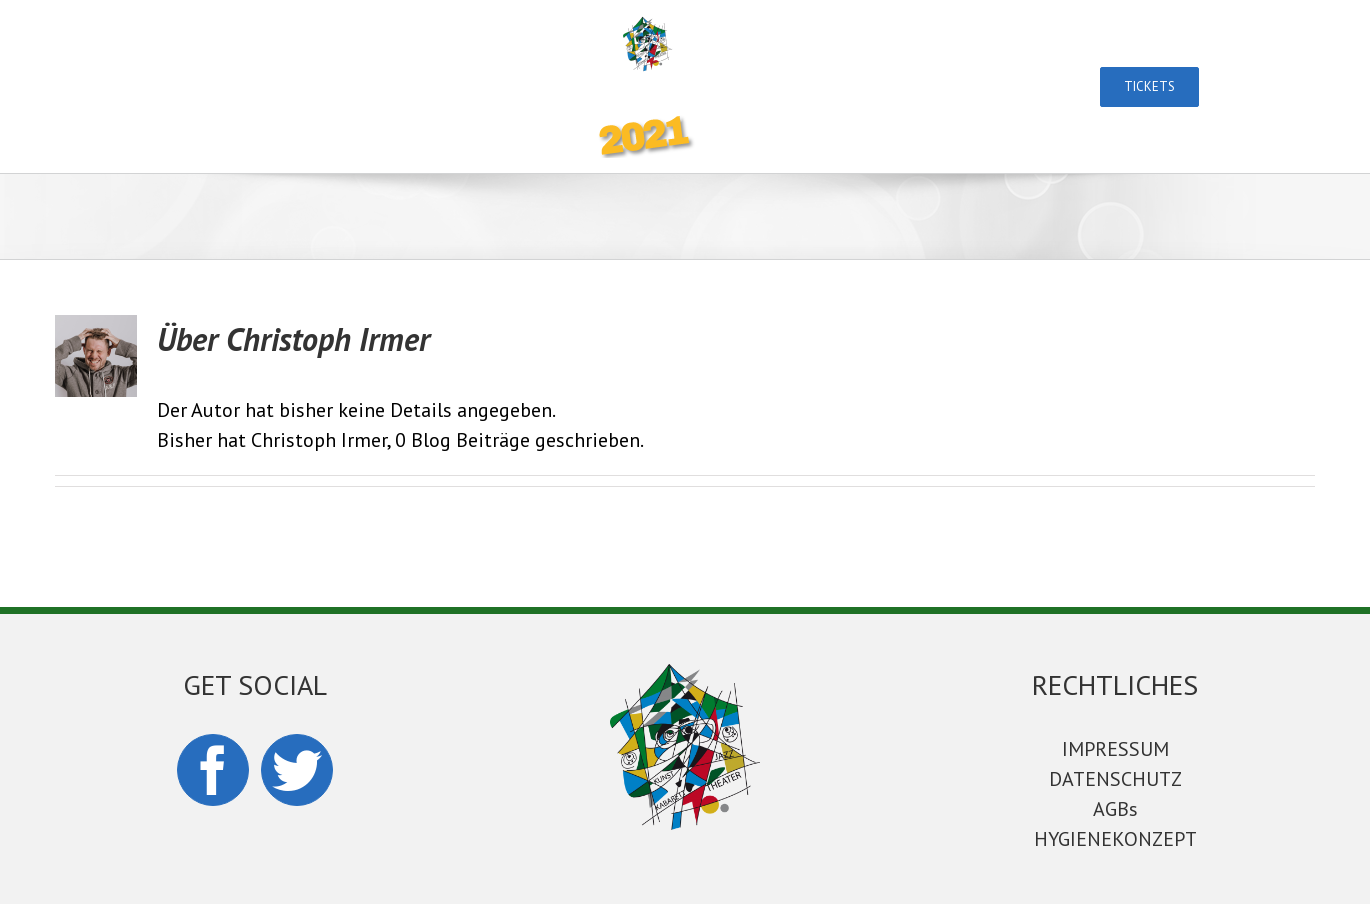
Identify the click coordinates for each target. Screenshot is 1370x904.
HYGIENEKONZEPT (1115, 839)
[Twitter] (297, 770)
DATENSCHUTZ (1115, 779)
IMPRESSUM (1115, 749)
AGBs (1115, 809)
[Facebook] (213, 770)
